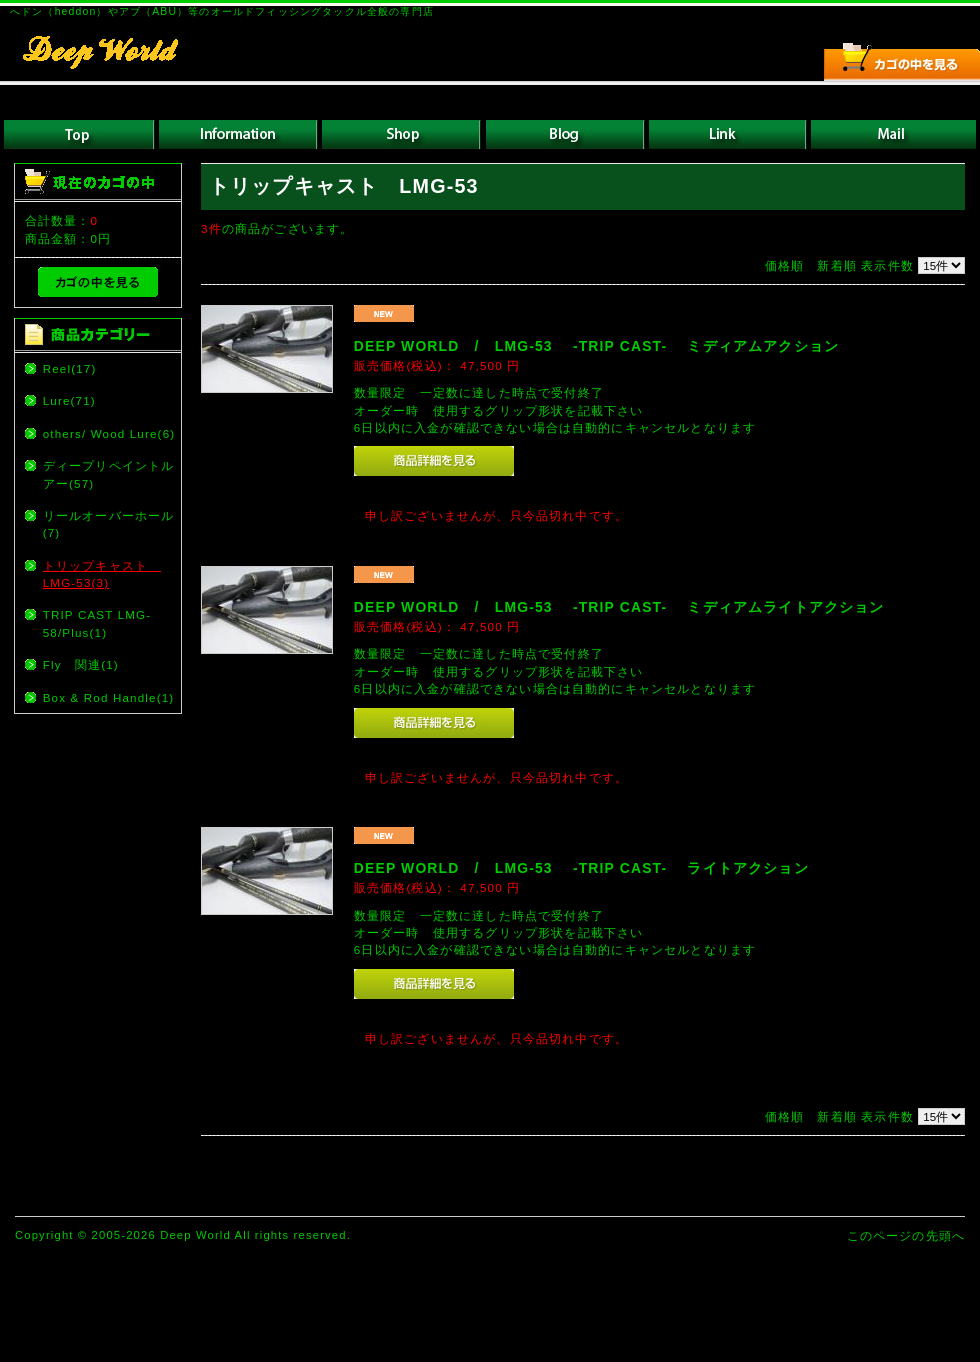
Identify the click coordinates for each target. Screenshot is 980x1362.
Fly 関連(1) (81, 664)
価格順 (784, 265)
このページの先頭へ (906, 1235)
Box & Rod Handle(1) (109, 697)
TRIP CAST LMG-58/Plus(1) (97, 623)
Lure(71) (69, 400)
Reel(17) (70, 368)
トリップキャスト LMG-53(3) (102, 574)
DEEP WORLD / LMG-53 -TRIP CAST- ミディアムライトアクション (619, 607)
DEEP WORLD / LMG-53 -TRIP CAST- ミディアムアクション (596, 346)
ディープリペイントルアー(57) (109, 474)
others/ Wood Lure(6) (109, 433)
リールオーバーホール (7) (111, 524)
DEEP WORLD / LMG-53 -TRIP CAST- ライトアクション (581, 868)
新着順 (836, 265)
